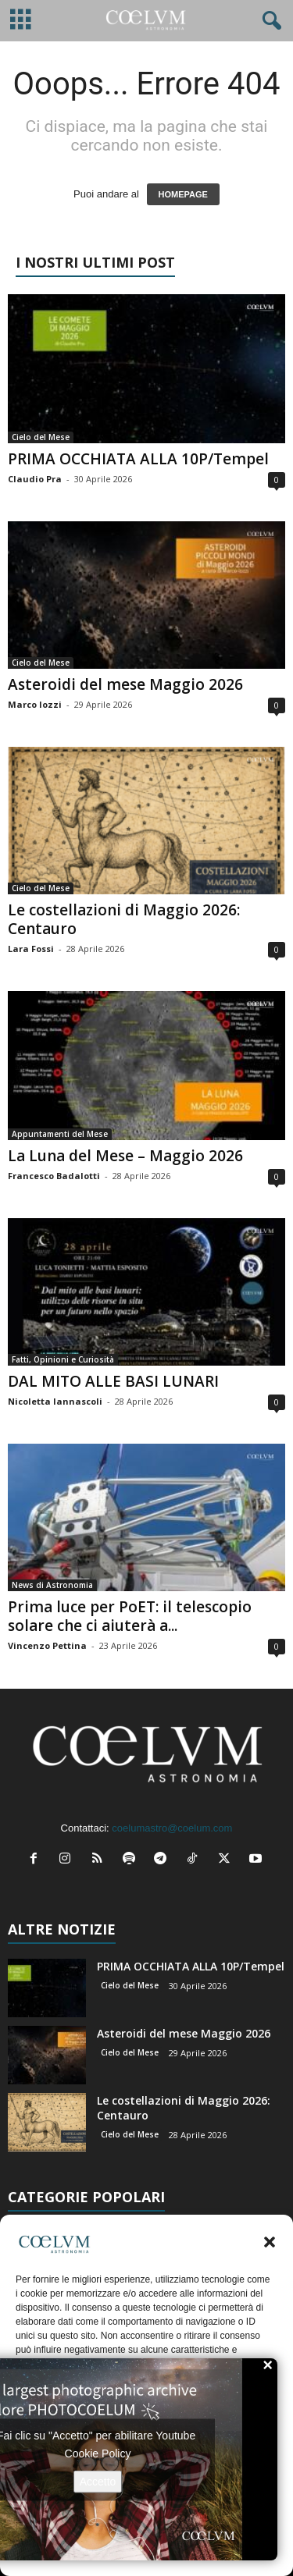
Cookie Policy (98, 2452)
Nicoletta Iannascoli (55, 1401)
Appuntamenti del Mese (60, 1133)
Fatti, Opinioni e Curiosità (63, 1359)
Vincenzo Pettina (47, 1645)
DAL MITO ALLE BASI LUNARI (113, 1381)
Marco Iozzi (35, 704)
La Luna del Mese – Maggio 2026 (125, 1156)
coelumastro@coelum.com (172, 1828)
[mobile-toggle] (20, 20)
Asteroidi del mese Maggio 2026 (125, 684)
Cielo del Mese (41, 437)
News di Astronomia (52, 1584)
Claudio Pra (35, 479)
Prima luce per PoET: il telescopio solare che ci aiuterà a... (130, 1616)
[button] (269, 2242)
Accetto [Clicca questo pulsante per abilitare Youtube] (98, 2481)
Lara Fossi (31, 948)
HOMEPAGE (183, 194)
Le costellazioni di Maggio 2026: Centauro (124, 919)
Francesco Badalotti (54, 1175)
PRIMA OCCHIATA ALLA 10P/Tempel (138, 459)
